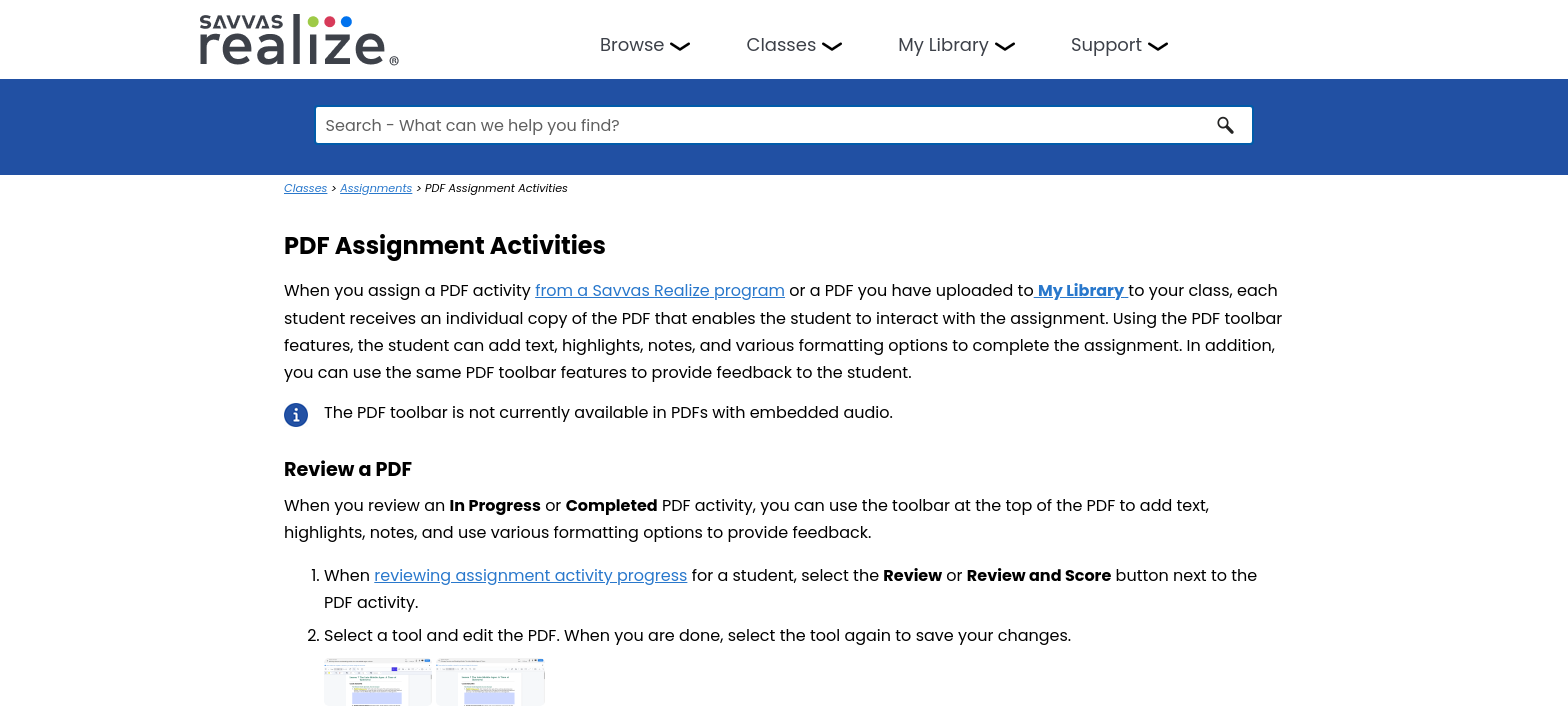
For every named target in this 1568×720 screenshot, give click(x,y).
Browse (632, 44)
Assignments (376, 188)
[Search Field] (784, 125)
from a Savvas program (660, 290)
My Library (943, 44)
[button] (1226, 125)
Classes (781, 44)
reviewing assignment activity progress (530, 575)
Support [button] (1106, 44)
